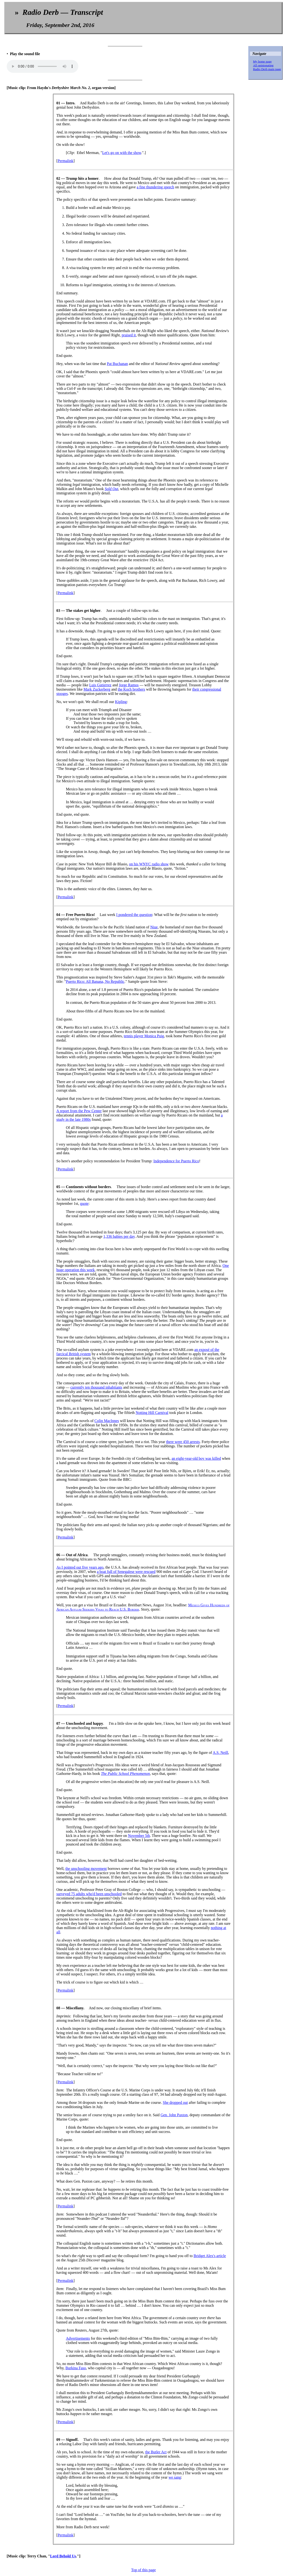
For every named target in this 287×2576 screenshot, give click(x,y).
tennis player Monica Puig (144, 1036)
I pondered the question (134, 915)
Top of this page (143, 2570)
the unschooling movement (86, 1869)
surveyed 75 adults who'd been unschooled (89, 1894)
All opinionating (263, 65)
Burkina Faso (75, 2368)
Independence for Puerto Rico (176, 1161)
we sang (175, 2477)
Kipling (121, 702)
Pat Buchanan (117, 364)
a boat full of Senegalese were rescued (126, 1572)
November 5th (139, 1836)
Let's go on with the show (121, 153)
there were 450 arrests (183, 1442)
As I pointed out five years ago (79, 1567)
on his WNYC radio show (149, 864)
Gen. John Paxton (173, 2115)
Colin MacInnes (107, 1421)
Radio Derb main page (267, 69)
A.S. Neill (220, 1753)
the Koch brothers (131, 689)
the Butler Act (156, 2452)
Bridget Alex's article (210, 2256)
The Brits (63, 1408)
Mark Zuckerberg (97, 689)
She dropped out (175, 2102)
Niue (154, 927)
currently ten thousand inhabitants (96, 1387)
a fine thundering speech (155, 187)
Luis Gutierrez (100, 685)
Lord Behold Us (63, 2556)
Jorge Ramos (129, 685)
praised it (129, 335)
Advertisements (78, 2338)
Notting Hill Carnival (152, 1413)
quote (84, 1203)
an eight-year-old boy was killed (196, 1458)
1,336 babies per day (119, 1236)
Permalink (65, 161)
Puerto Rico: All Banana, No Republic (95, 981)
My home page (262, 61)
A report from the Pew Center (79, 1111)
